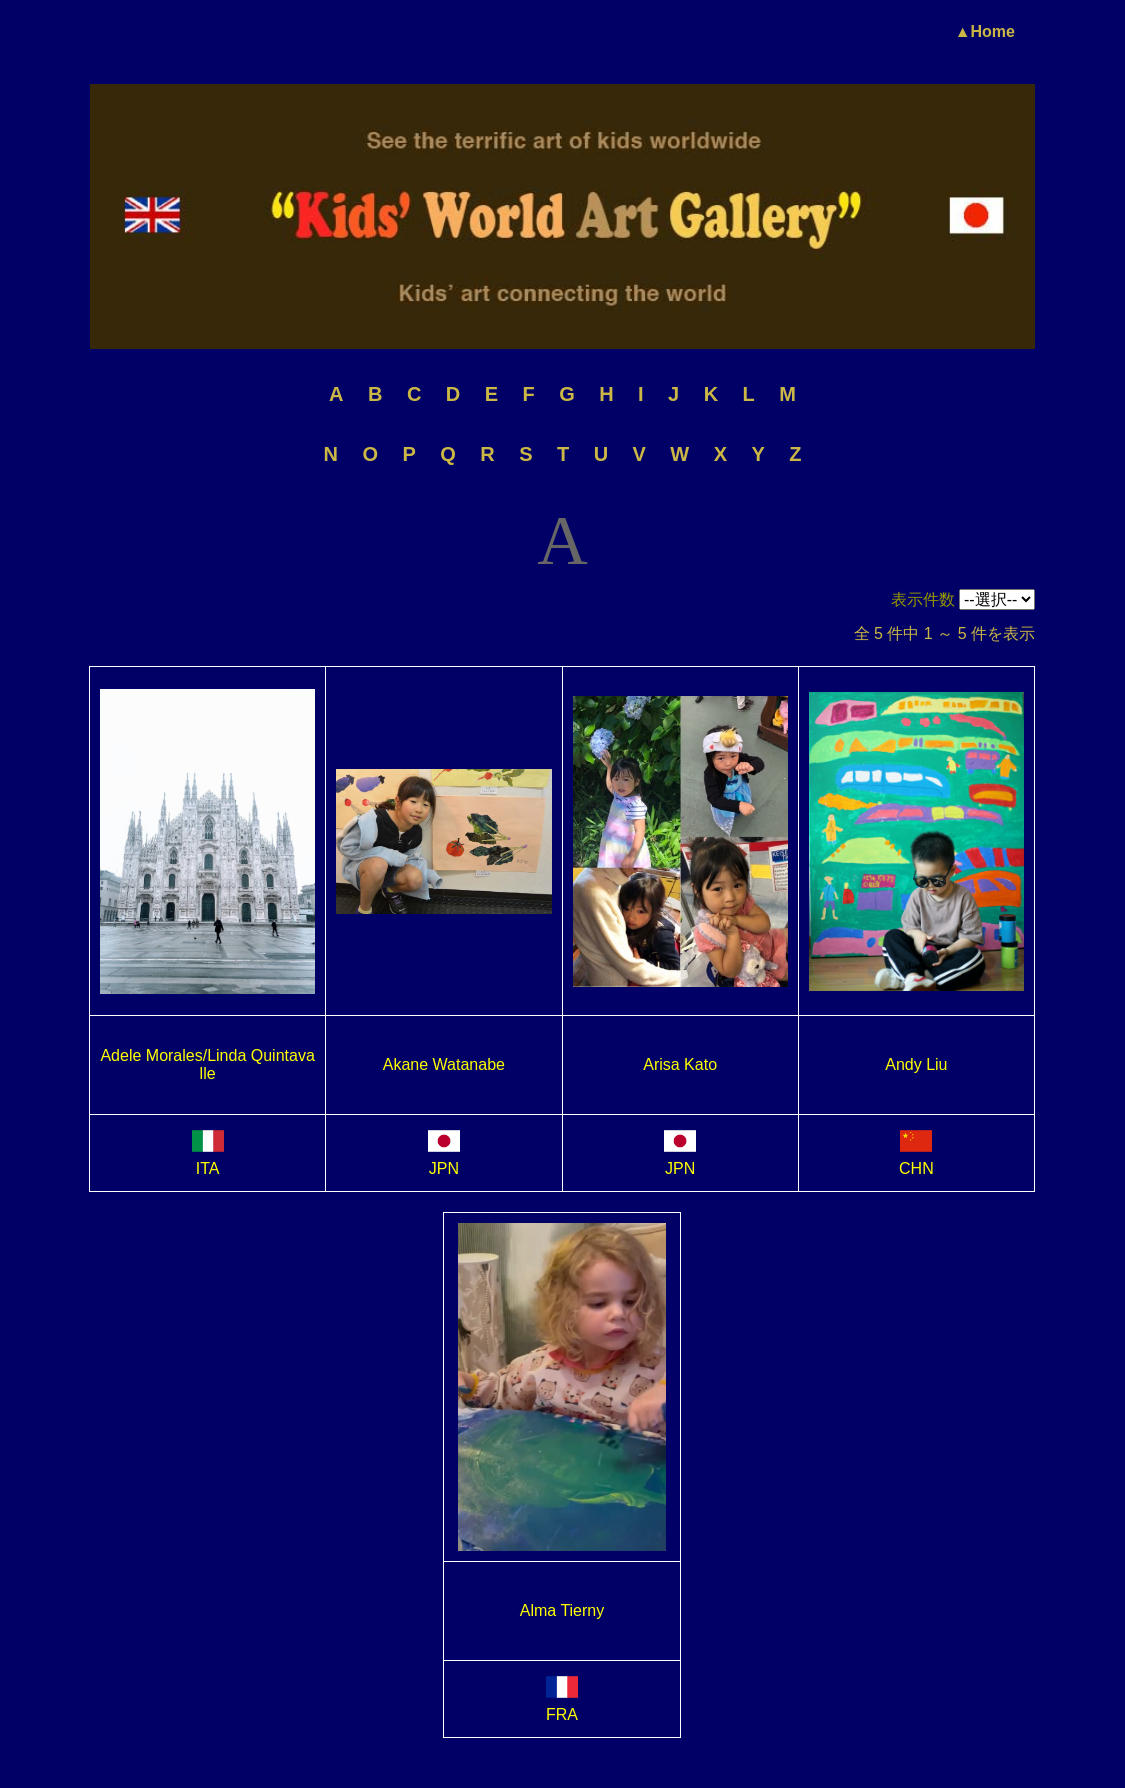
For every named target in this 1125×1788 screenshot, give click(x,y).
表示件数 (923, 599)
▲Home (985, 31)
